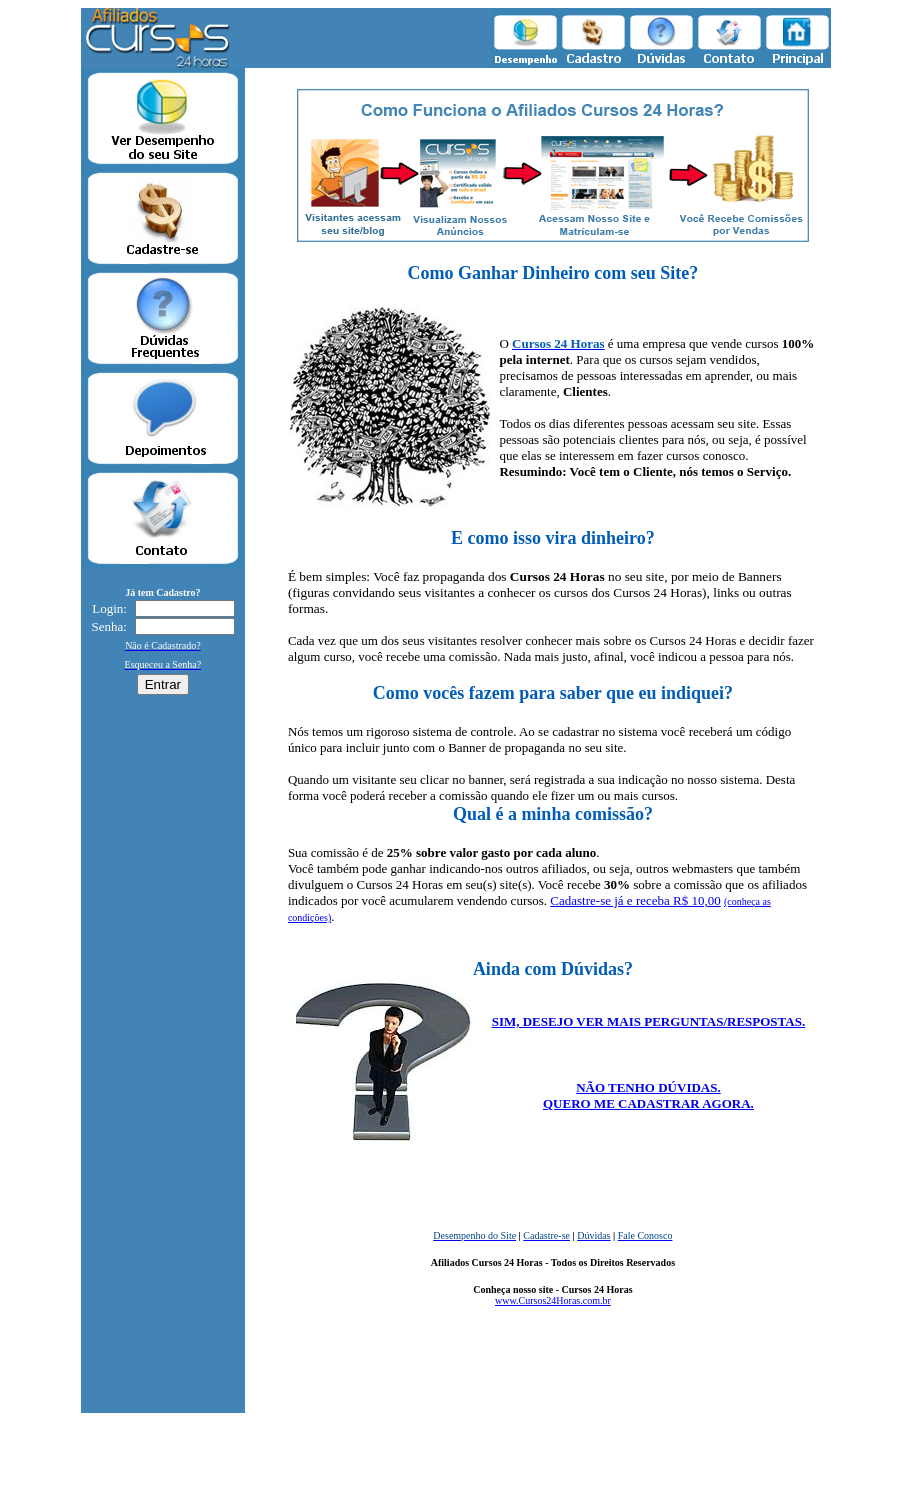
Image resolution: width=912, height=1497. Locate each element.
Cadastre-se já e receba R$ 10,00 (635, 900)
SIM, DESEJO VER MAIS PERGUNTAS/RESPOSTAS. (649, 1021)
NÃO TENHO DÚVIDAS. (648, 1087)
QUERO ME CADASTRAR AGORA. (648, 1103)
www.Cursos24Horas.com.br (553, 1300)
